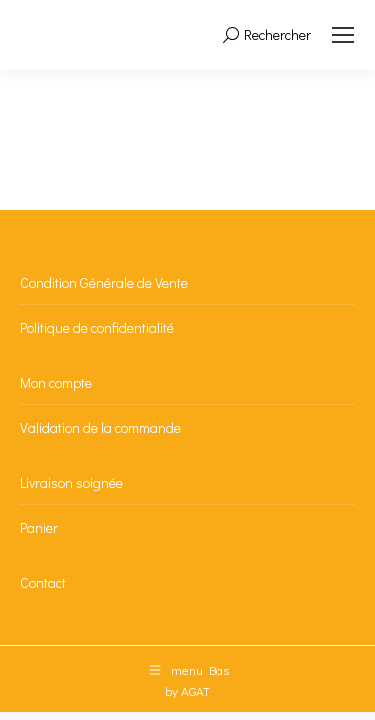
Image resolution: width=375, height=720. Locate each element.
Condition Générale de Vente (104, 282)
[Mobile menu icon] (343, 35)
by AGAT (187, 690)
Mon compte (56, 382)
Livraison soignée (71, 482)
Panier (39, 527)
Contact (43, 582)
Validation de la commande (100, 427)
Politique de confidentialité (97, 327)
